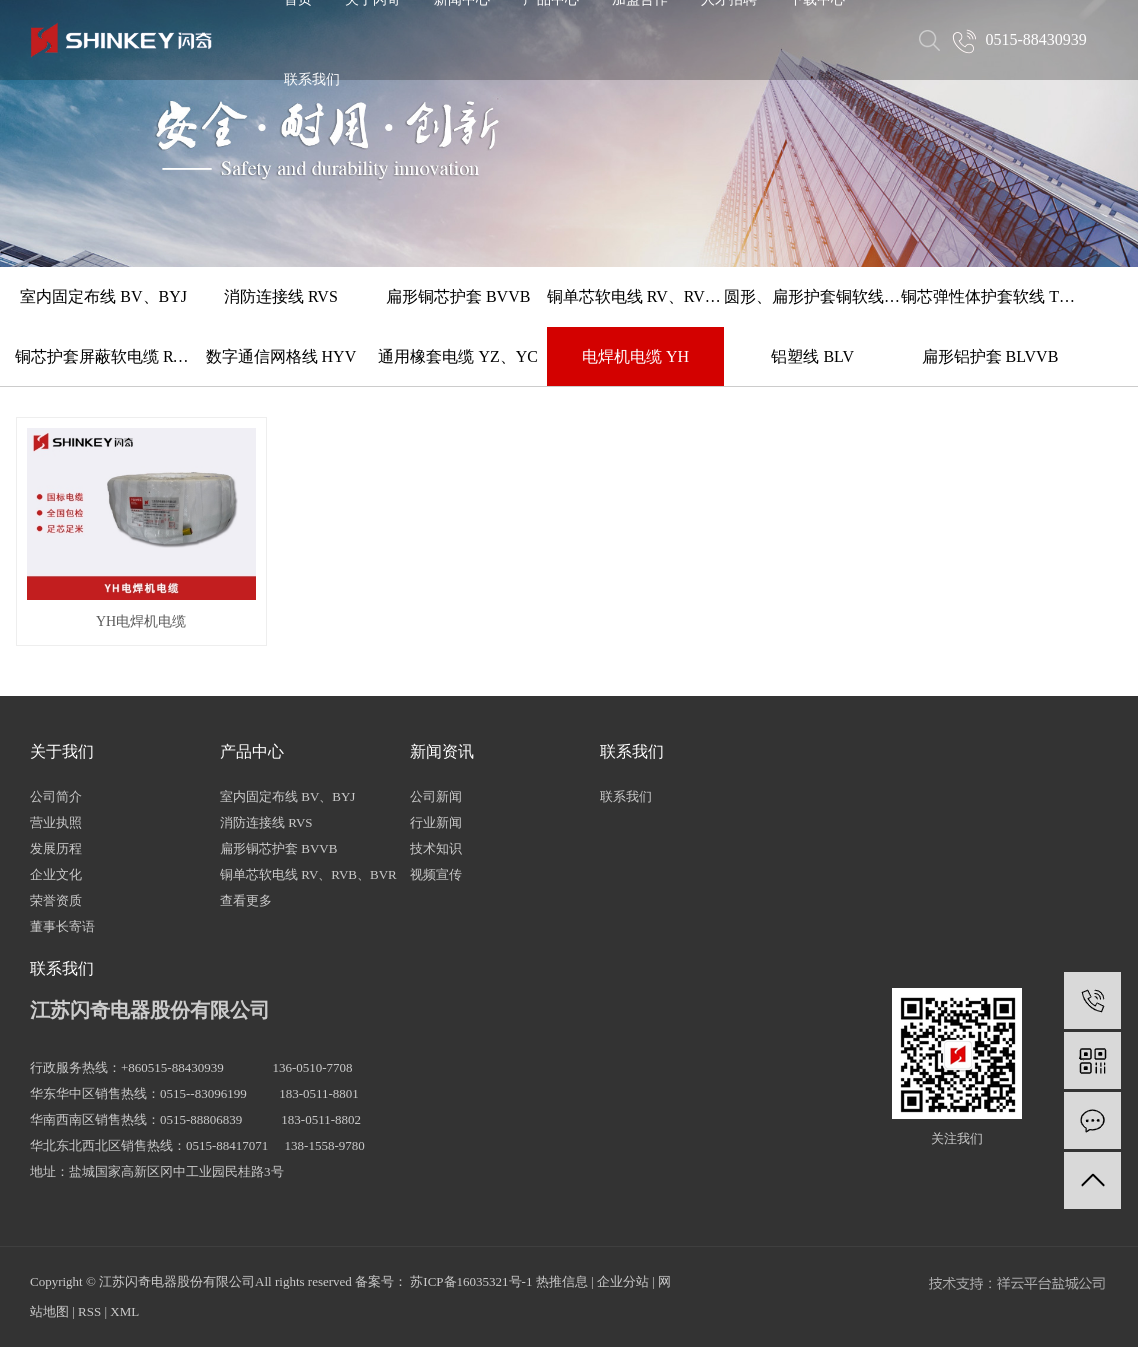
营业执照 (56, 822)
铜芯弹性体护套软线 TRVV (989, 296)
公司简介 (56, 796)
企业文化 (56, 874)
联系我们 (312, 79)
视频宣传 (436, 874)
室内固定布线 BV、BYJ (103, 296)
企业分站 (623, 1281)
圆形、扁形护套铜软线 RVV (812, 296)
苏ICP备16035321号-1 (471, 1281)
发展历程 (56, 848)
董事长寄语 (62, 926)
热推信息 (562, 1281)
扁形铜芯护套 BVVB (458, 296)
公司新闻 (436, 796)
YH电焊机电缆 (141, 621)
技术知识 (436, 848)
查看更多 (246, 900)
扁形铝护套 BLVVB (990, 356)
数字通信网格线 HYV (281, 356)
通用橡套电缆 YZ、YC (458, 356)
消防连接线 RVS (281, 296)
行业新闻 (436, 822)
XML (124, 1311)
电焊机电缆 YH (635, 356)
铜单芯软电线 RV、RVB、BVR (635, 296)
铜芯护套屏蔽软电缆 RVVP (103, 356)
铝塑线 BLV (812, 356)
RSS (89, 1311)
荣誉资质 (56, 900)
